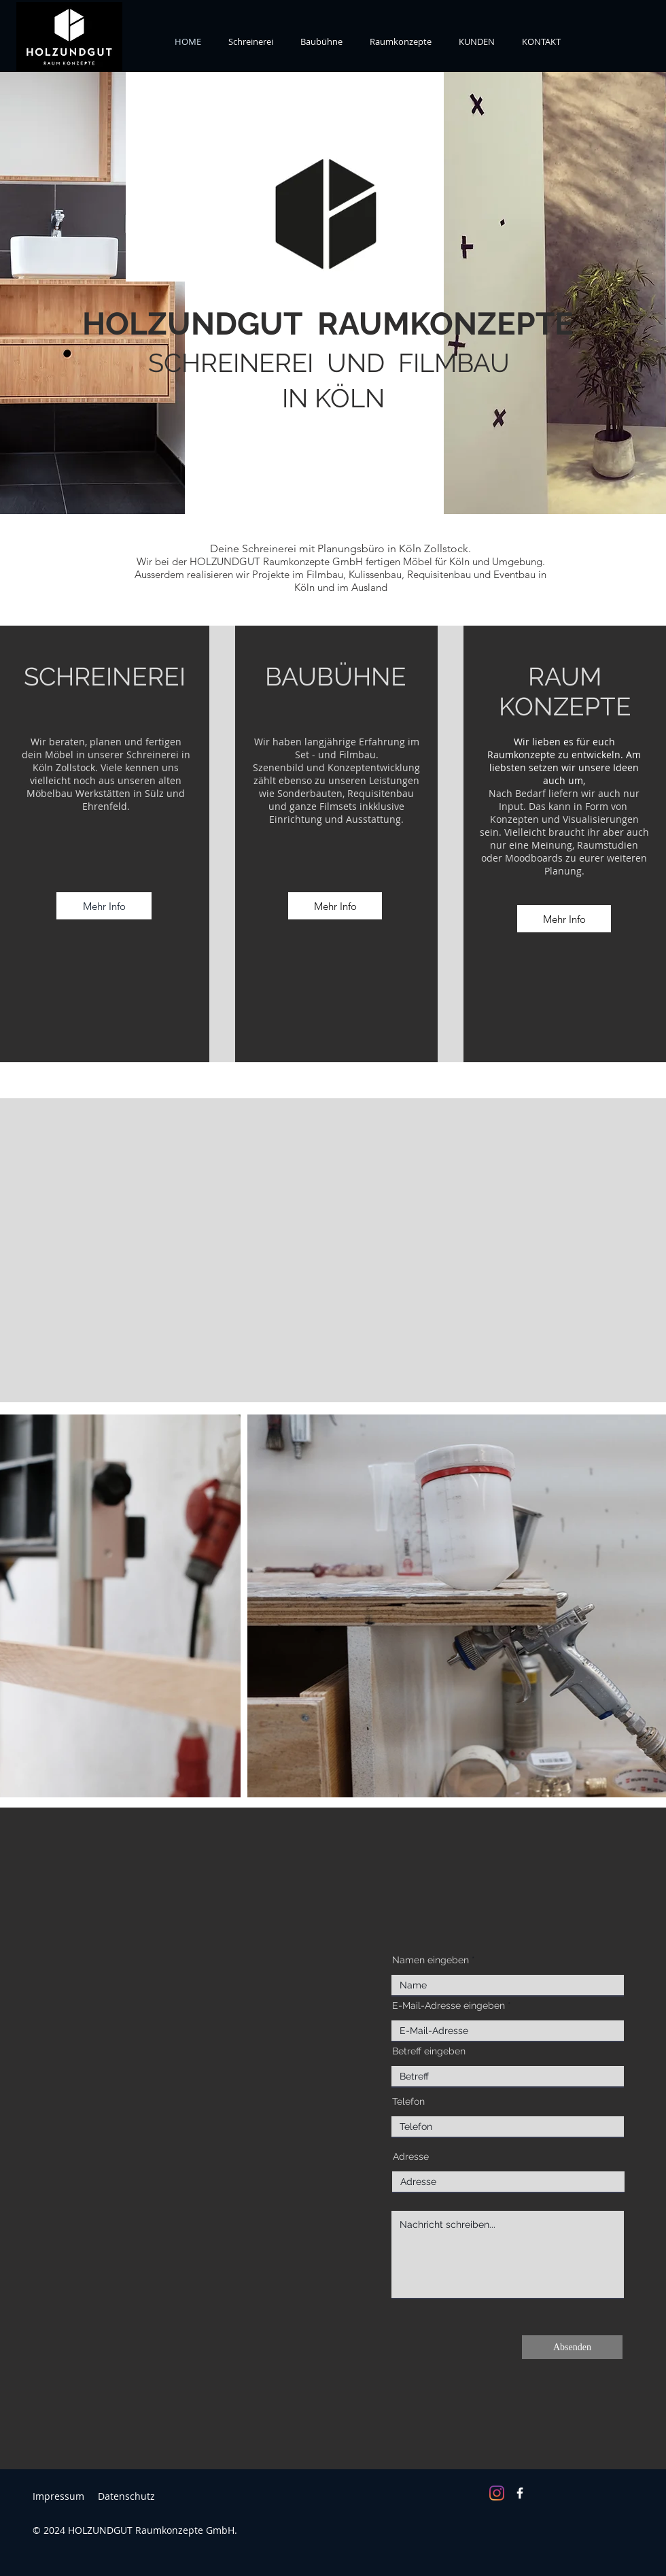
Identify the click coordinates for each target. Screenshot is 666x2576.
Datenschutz (126, 2496)
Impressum (58, 2496)
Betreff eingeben (429, 2051)
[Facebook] (519, 2493)
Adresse (411, 2156)
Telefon (408, 2101)
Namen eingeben (430, 1960)
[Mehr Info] (104, 905)
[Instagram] (496, 2493)
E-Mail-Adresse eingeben (448, 2005)
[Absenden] (572, 2347)
